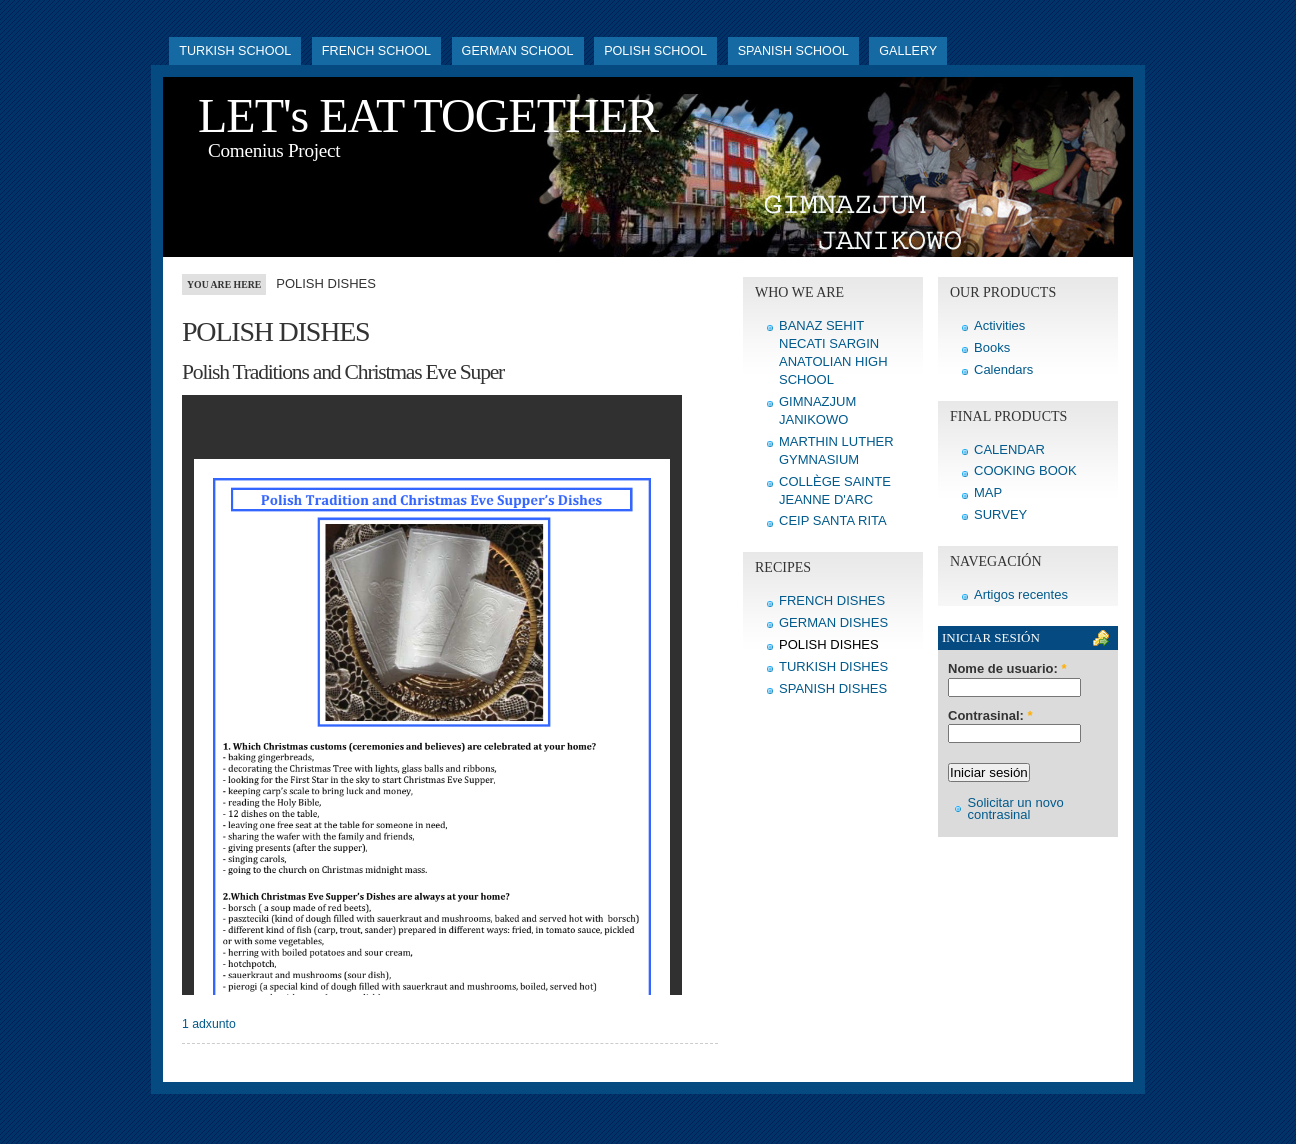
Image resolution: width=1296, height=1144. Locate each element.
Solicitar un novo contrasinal (1016, 808)
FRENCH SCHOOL (376, 51)
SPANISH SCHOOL (793, 51)
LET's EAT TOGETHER (428, 115)
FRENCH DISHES (832, 600)
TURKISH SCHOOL (235, 51)
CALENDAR (1009, 449)
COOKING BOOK (1025, 470)
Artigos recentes (1021, 594)
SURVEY (1000, 514)
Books (992, 347)
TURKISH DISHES (833, 666)
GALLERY (908, 51)
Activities (999, 325)
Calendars (1003, 369)
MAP (988, 492)
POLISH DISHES (829, 644)
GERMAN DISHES (833, 622)
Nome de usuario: (1007, 669)
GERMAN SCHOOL (518, 51)
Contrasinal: (990, 716)
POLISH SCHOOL (655, 51)
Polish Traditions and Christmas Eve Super (343, 372)
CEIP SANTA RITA (833, 520)
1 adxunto (209, 1024)
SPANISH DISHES (833, 688)
